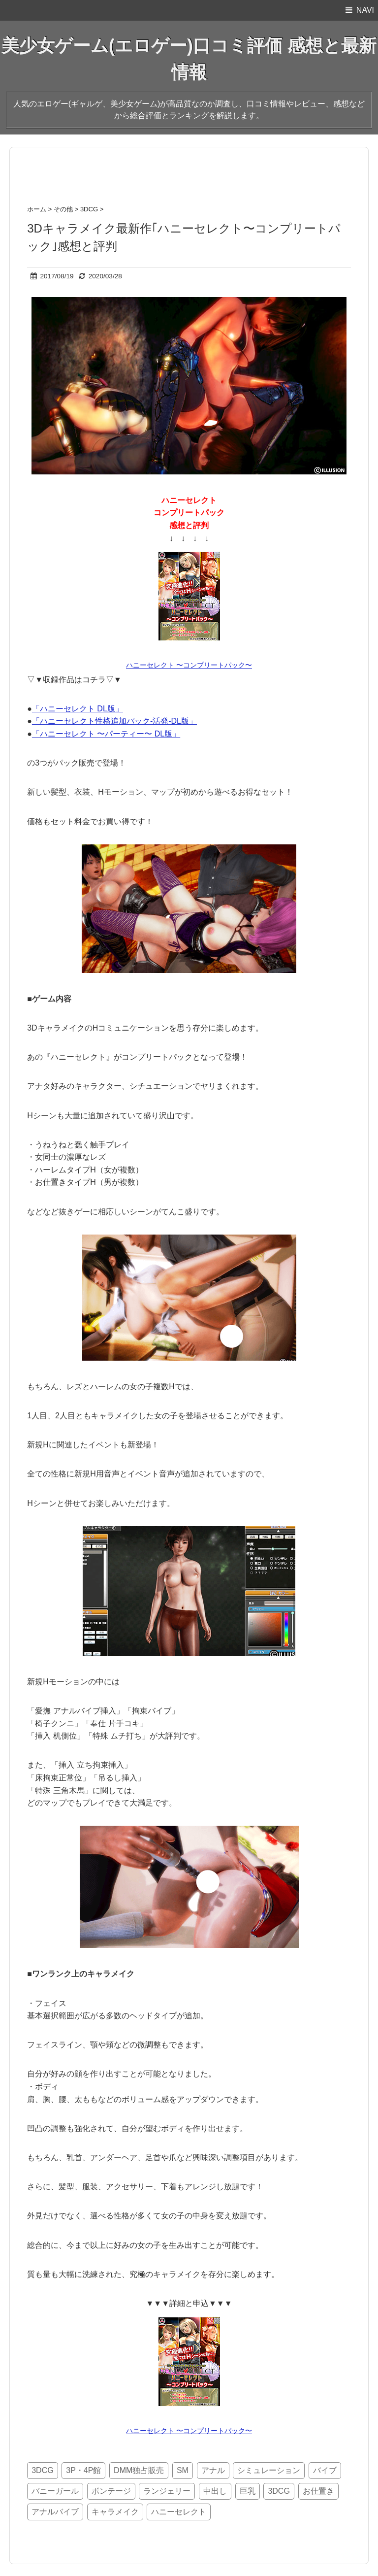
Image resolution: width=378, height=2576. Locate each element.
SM (183, 2470)
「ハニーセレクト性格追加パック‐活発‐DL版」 (114, 721)
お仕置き (318, 2491)
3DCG (42, 2470)
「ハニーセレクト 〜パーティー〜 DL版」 (106, 734)
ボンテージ (111, 2491)
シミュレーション (268, 2470)
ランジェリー (166, 2491)
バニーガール (55, 2491)
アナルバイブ (55, 2512)
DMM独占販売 (139, 2470)
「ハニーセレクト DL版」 (77, 708)
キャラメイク (115, 2512)
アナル (213, 2470)
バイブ (325, 2470)
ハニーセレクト (178, 2512)
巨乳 (247, 2491)
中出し (215, 2491)
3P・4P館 (83, 2470)
